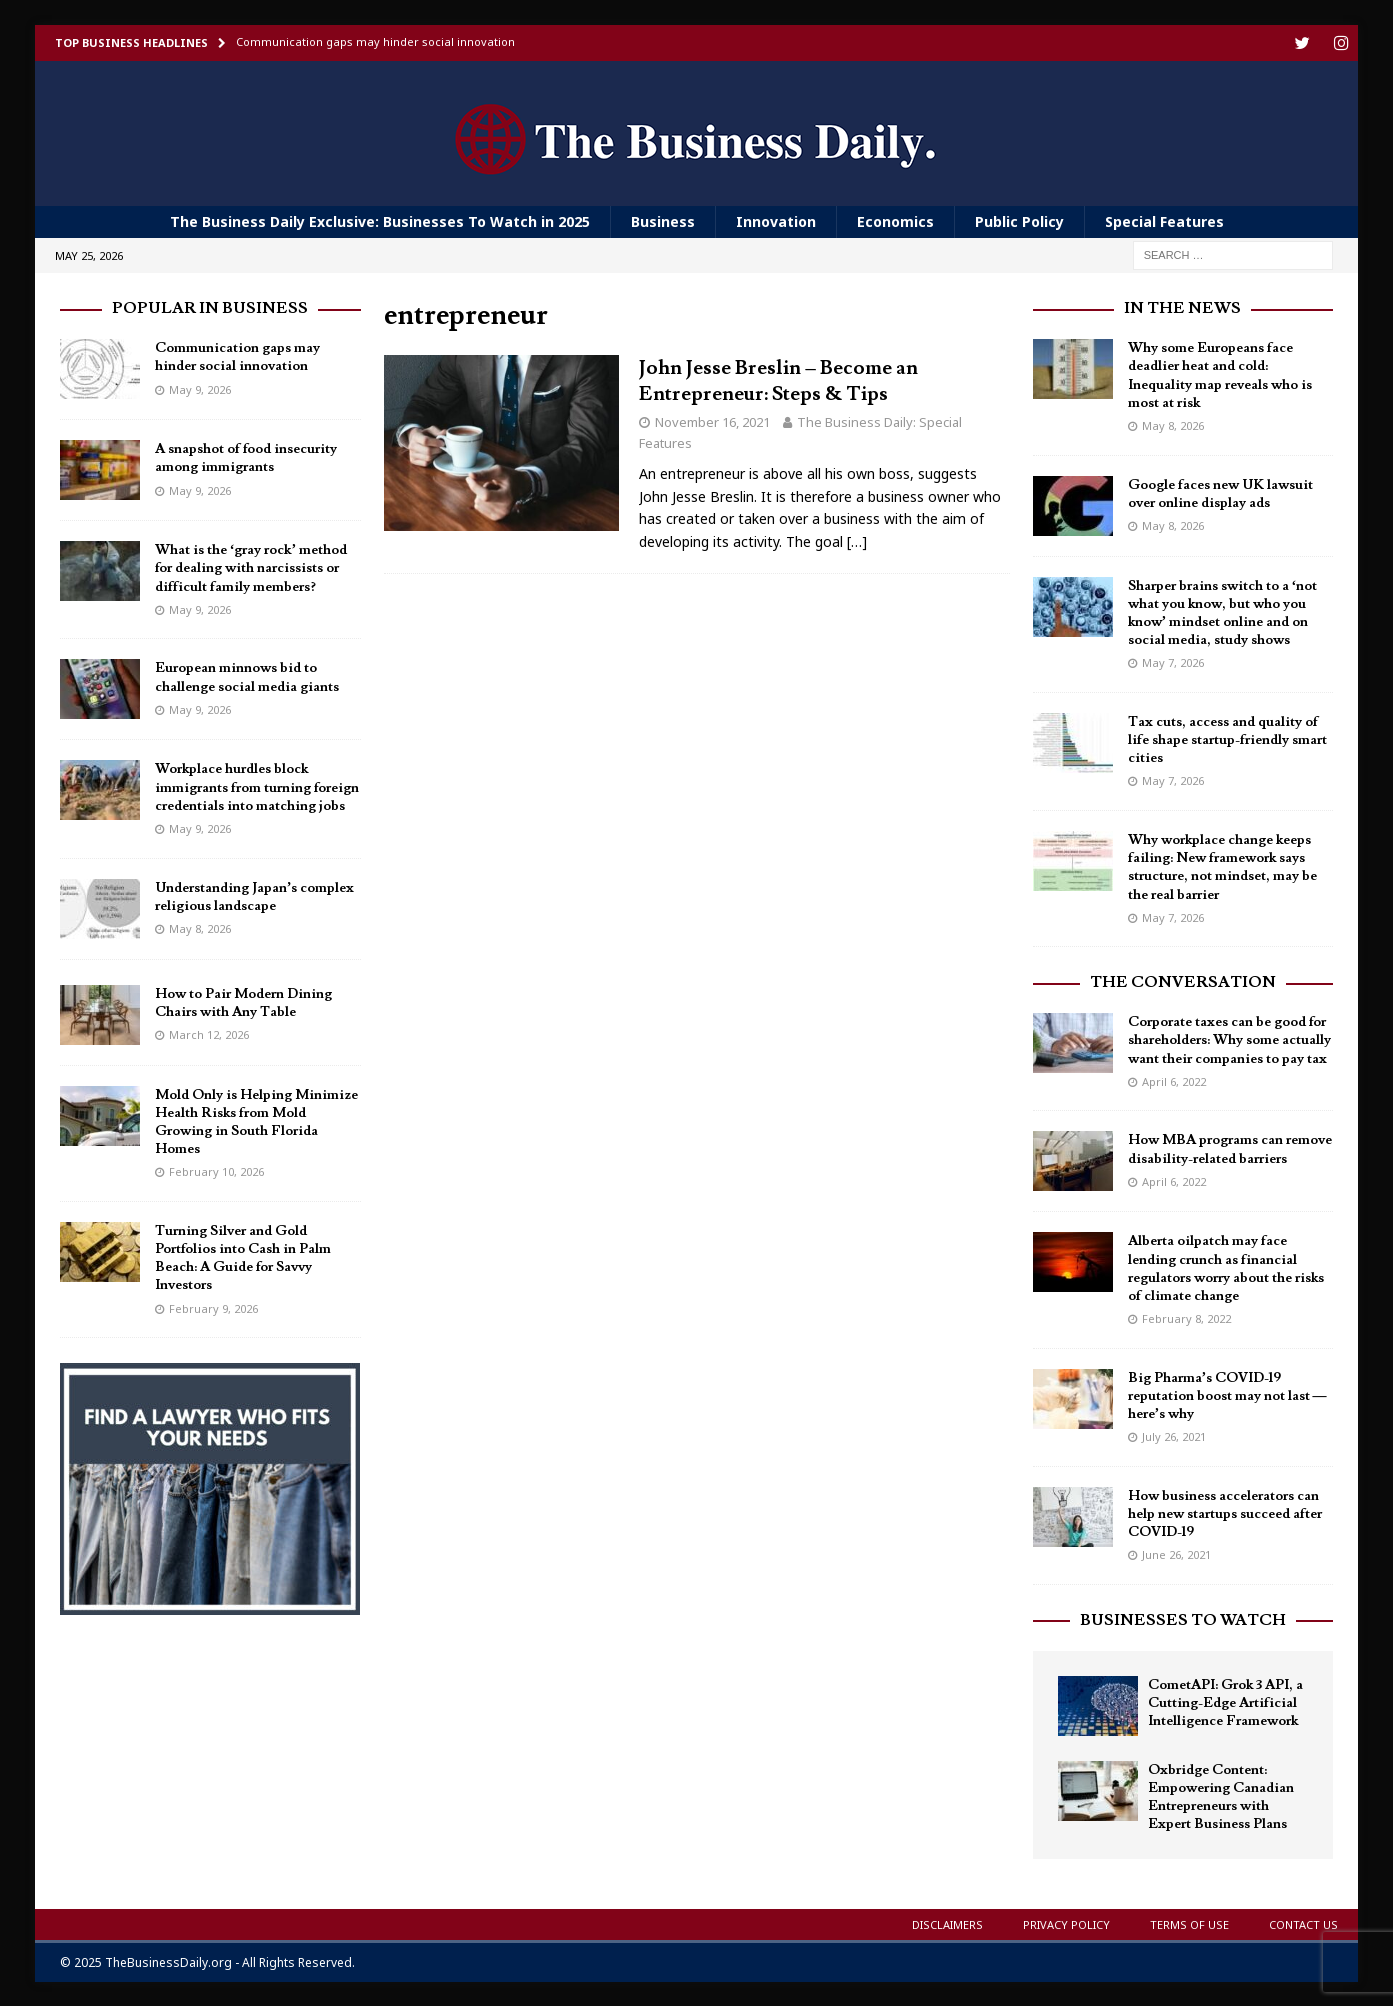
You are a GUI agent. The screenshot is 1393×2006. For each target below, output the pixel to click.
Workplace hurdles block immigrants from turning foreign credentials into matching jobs (257, 786)
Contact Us (1303, 1923)
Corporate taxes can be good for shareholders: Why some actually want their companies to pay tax (1229, 1039)
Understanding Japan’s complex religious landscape (255, 896)
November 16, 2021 (712, 421)
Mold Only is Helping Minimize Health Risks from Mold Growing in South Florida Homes (256, 1121)
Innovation (776, 220)
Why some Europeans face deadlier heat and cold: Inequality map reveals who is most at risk (1220, 374)
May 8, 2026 (200, 927)
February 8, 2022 (1186, 1317)
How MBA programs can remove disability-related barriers (1230, 1148)
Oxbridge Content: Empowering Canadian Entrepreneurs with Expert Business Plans (1221, 1796)
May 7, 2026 (1173, 661)
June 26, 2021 (1176, 1553)
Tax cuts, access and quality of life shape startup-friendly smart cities (1227, 739)
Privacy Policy (1066, 1923)
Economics (895, 220)
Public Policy (1019, 220)
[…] (857, 540)
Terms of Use (1189, 1923)
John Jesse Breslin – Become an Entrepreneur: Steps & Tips (778, 380)
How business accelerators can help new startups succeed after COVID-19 (1225, 1513)
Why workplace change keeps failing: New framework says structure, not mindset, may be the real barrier (1222, 866)
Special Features (1164, 220)
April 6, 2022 (1174, 1080)
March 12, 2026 (209, 1033)
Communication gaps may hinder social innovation (237, 356)
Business (663, 220)
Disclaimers (947, 1923)
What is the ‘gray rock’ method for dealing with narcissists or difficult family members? (251, 567)
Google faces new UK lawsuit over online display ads (1220, 493)
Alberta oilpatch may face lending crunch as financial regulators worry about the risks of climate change (1226, 1267)
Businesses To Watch (1183, 1619)
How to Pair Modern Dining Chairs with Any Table (243, 1002)
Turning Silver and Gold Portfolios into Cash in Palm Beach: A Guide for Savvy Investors (243, 1257)
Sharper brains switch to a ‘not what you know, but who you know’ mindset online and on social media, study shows (1223, 612)
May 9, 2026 (200, 388)
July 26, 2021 (1174, 1435)
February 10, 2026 (216, 1170)
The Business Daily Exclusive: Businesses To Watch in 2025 (380, 220)
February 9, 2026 (213, 1307)
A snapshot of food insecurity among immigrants (246, 457)
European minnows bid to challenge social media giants (247, 676)
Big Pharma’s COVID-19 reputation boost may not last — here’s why (1227, 1395)
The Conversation (1183, 981)
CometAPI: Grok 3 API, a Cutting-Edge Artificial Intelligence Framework (1225, 1702)
